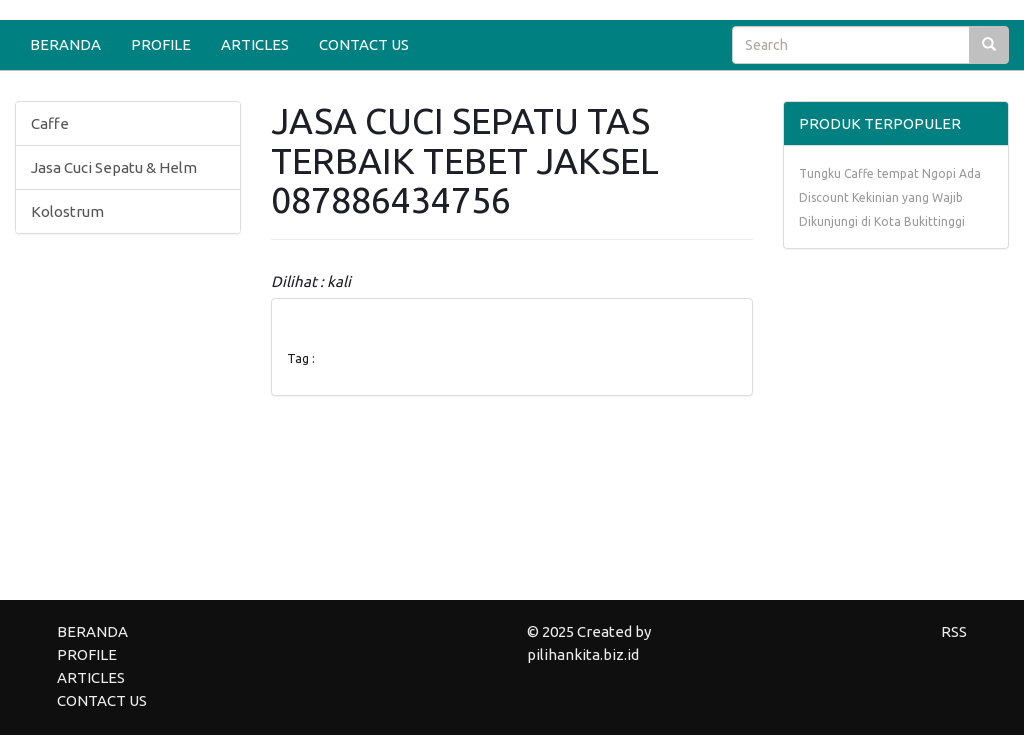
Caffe (50, 123)
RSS (954, 631)
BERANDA (65, 44)
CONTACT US (364, 44)
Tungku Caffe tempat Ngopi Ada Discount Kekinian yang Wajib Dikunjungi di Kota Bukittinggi (890, 197)
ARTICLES (255, 44)
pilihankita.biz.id (583, 654)
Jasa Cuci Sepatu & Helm (114, 167)
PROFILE (161, 44)
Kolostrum (67, 211)
